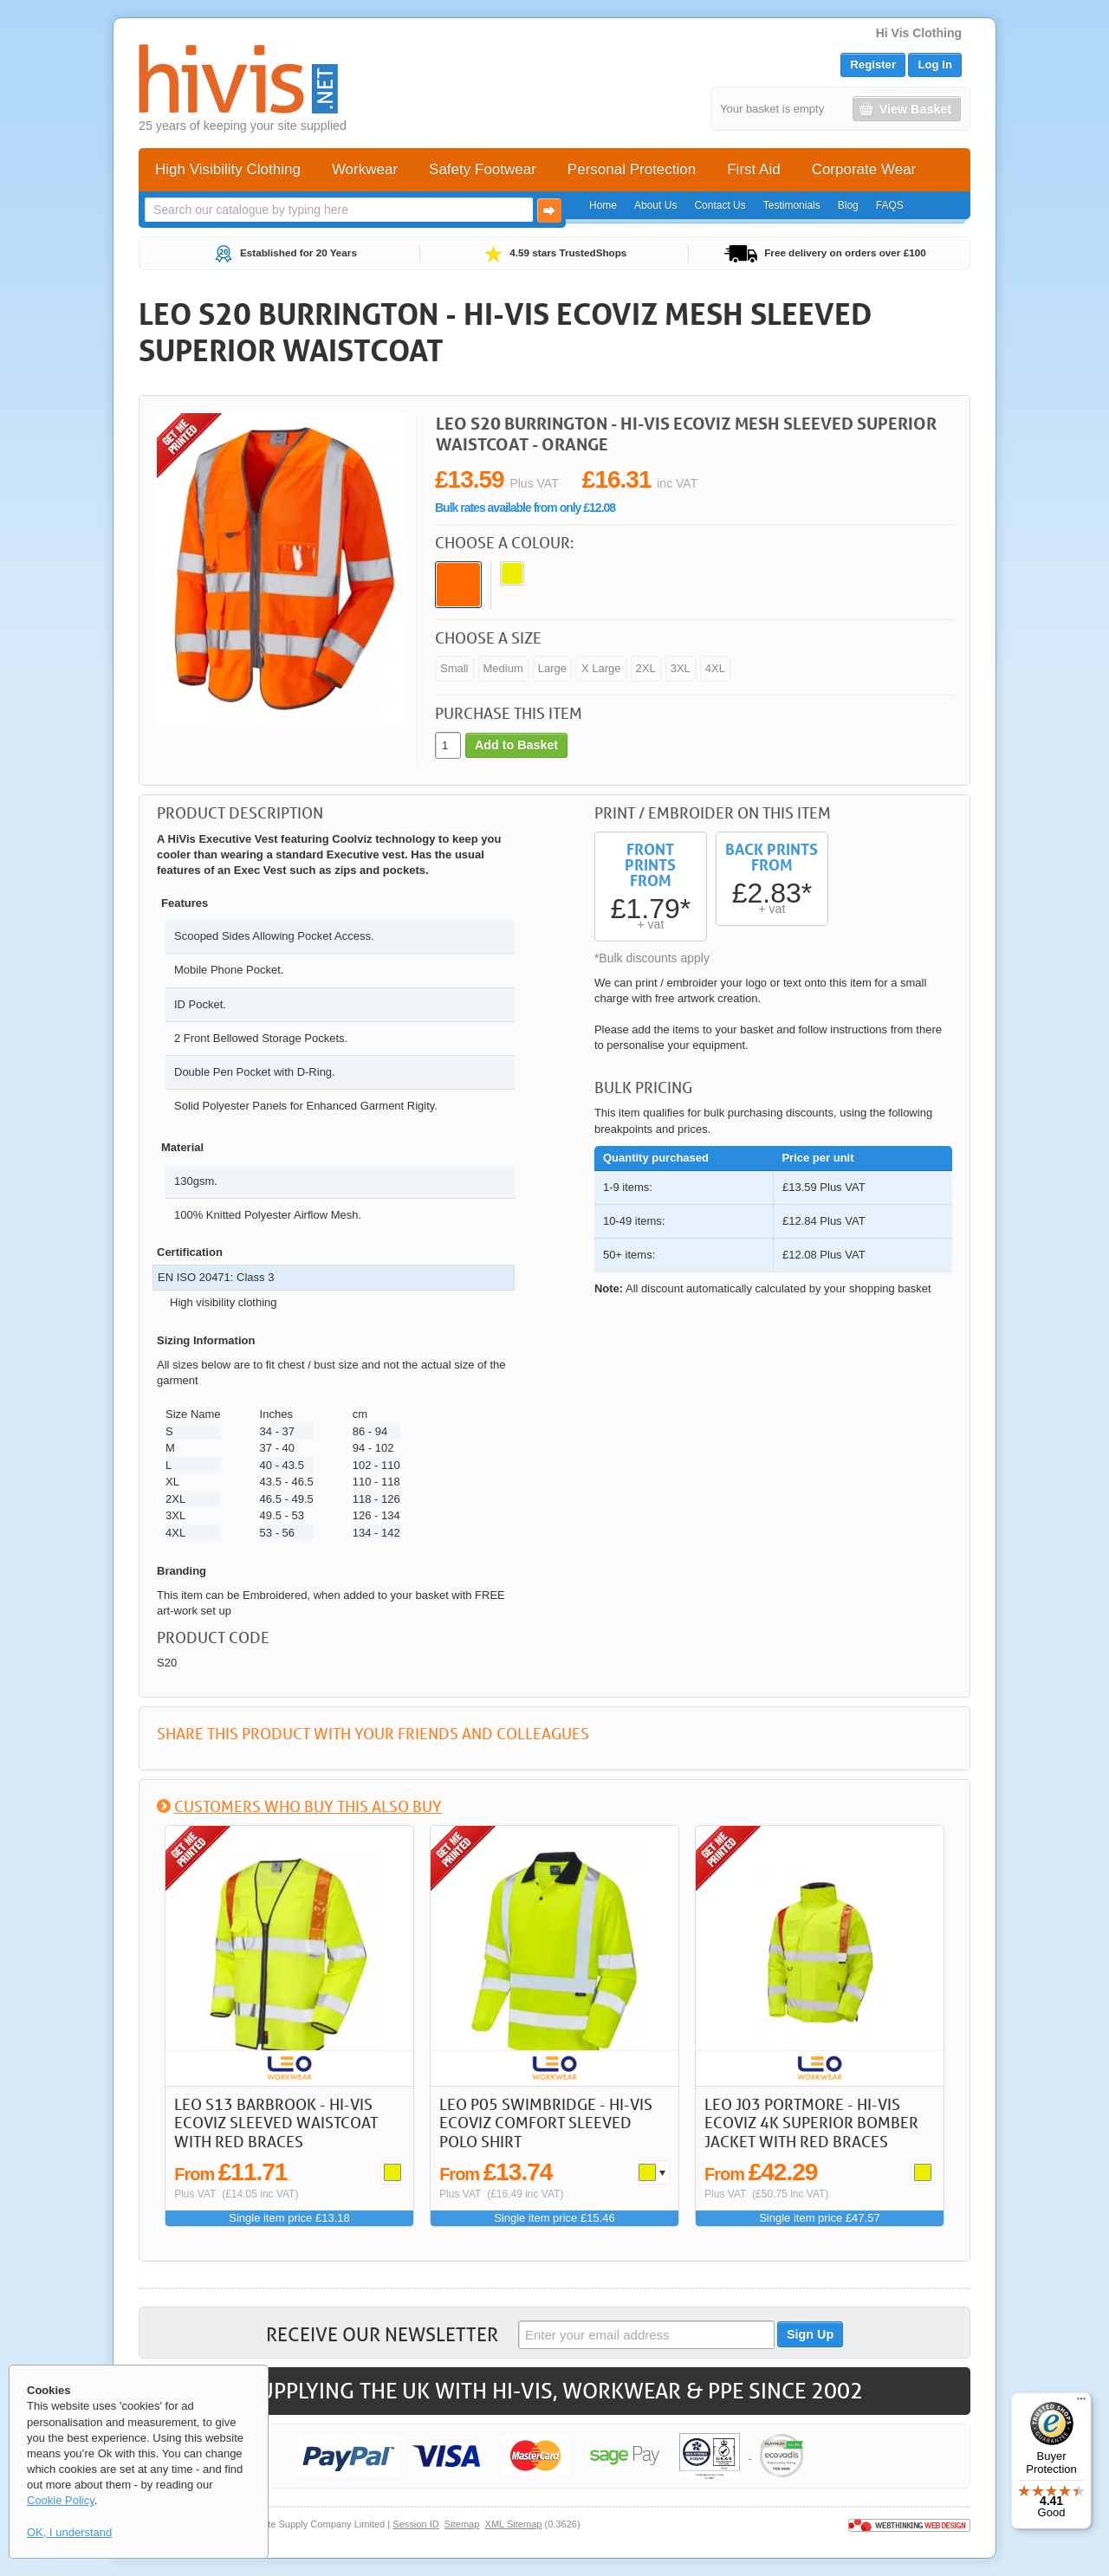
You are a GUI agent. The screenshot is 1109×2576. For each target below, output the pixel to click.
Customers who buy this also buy (308, 1805)
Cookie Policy (60, 2500)
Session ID (415, 2524)
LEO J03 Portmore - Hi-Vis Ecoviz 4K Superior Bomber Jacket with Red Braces (811, 2122)
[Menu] (1081, 2402)
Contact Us (719, 205)
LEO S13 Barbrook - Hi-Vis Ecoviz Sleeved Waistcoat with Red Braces (276, 2122)
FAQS (890, 205)
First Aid (753, 169)
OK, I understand (69, 2532)
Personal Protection (631, 169)
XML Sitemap (513, 2524)
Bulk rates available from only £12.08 (525, 508)
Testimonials (791, 205)
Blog (848, 205)
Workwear (365, 169)
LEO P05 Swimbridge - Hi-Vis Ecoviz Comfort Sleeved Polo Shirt (545, 2122)
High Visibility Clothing (228, 169)
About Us (655, 205)
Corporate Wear (864, 169)
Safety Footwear (482, 169)
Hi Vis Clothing (919, 33)
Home (603, 205)
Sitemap (462, 2524)
